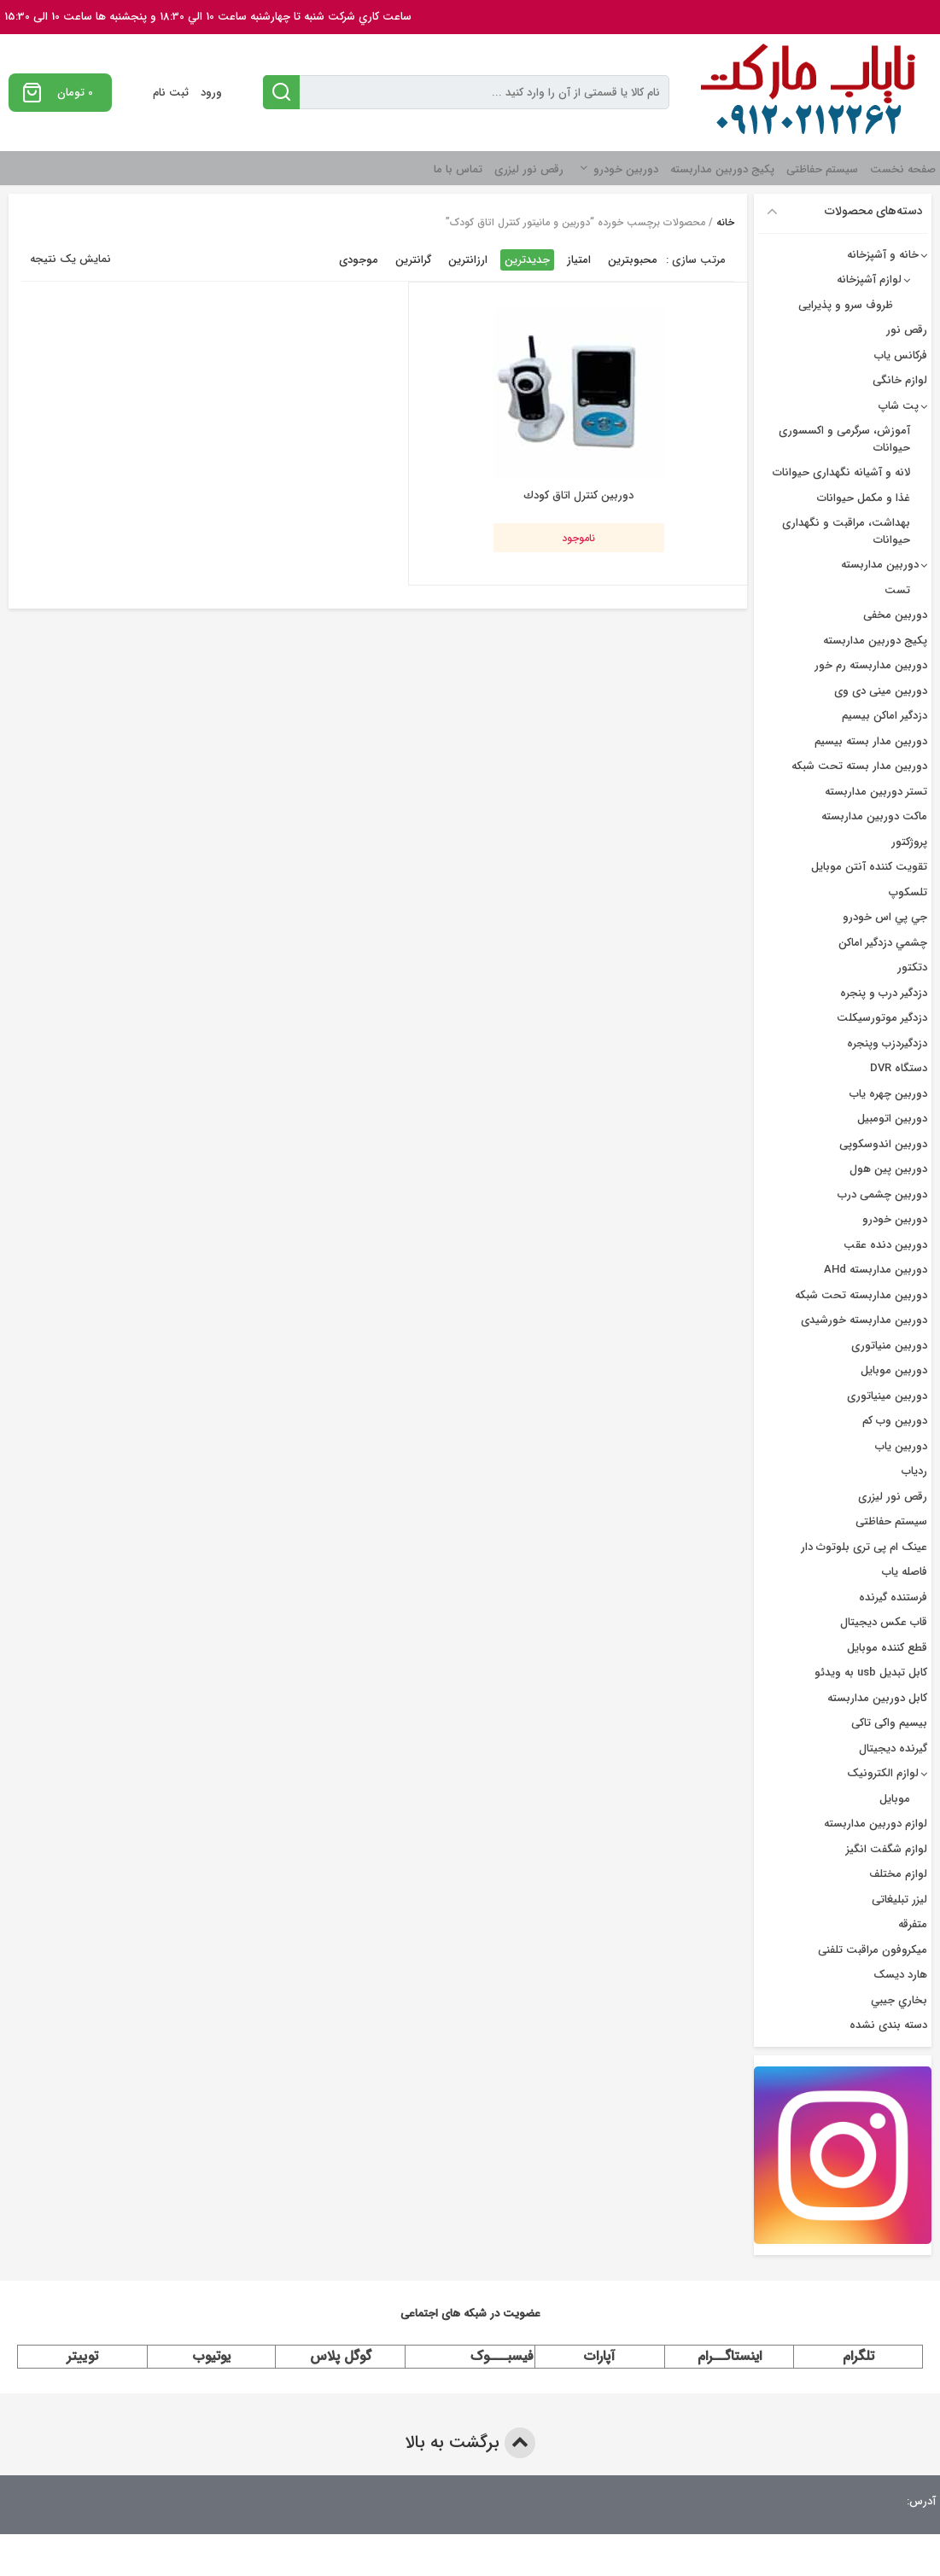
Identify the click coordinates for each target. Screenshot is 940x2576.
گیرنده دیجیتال (893, 1748)
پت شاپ (899, 406)
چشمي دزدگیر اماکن (882, 943)
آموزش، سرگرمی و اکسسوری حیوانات (844, 439)
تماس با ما (458, 169)
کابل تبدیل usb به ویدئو (870, 1672)
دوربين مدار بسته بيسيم (870, 741)
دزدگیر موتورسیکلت (882, 1018)
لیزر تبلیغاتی (899, 1900)
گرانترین (413, 260)
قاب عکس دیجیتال (883, 1622)
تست (897, 590)
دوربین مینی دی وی (880, 691)
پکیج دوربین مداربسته (722, 169)
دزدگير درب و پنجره (883, 993)
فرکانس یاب (900, 355)
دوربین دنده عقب (885, 1245)
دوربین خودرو (625, 169)
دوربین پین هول (888, 1169)
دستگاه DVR (898, 1068)
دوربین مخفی (895, 615)
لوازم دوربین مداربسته (875, 1824)
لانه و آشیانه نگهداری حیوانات (841, 472)
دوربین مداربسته (880, 565)
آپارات (599, 2356)
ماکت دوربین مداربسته (874, 816)
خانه (725, 222)
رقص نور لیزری (528, 169)
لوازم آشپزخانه (869, 279)
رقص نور (906, 330)
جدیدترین (527, 260)
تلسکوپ (908, 892)
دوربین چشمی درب (882, 1194)
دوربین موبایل (894, 1370)
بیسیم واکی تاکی (889, 1723)
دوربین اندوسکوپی (883, 1144)
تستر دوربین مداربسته (876, 792)
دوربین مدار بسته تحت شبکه (859, 766)
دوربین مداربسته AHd (875, 1270)
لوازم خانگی (900, 380)
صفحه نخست (903, 169)
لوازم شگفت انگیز (886, 1849)
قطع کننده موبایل (887, 1648)
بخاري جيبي (899, 2000)
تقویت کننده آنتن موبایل (869, 867)
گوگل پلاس (340, 2356)
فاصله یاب (904, 1572)
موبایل (894, 1799)
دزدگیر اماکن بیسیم (884, 716)
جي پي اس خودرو (885, 917)
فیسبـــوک (502, 2356)
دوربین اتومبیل (892, 1119)
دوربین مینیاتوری (887, 1396)
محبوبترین (632, 260)
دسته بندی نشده (888, 2025)
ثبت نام (171, 93)
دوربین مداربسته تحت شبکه (861, 1295)
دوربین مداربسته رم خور (870, 665)
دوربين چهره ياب (888, 1094)
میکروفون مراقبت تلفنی (872, 1950)
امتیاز (579, 260)
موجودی (358, 260)
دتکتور (912, 967)
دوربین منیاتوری (889, 1346)
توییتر (82, 2356)
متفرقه (912, 1924)
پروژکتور (909, 842)
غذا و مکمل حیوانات (863, 498)
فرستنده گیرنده (893, 1597)
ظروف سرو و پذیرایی (845, 305)
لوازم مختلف (898, 1874)
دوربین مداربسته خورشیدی (864, 1320)
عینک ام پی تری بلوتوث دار (864, 1547)
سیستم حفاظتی (822, 169)
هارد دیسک (900, 1975)
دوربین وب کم (894, 1421)
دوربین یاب (901, 1446)
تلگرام (858, 2356)
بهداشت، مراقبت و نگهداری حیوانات (846, 531)
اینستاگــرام (730, 2356)
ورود (211, 93)
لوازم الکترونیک (883, 1773)
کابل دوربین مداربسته (877, 1698)
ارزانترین (468, 260)
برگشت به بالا (470, 2442)
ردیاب (914, 1471)
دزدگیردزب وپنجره (887, 1043)
